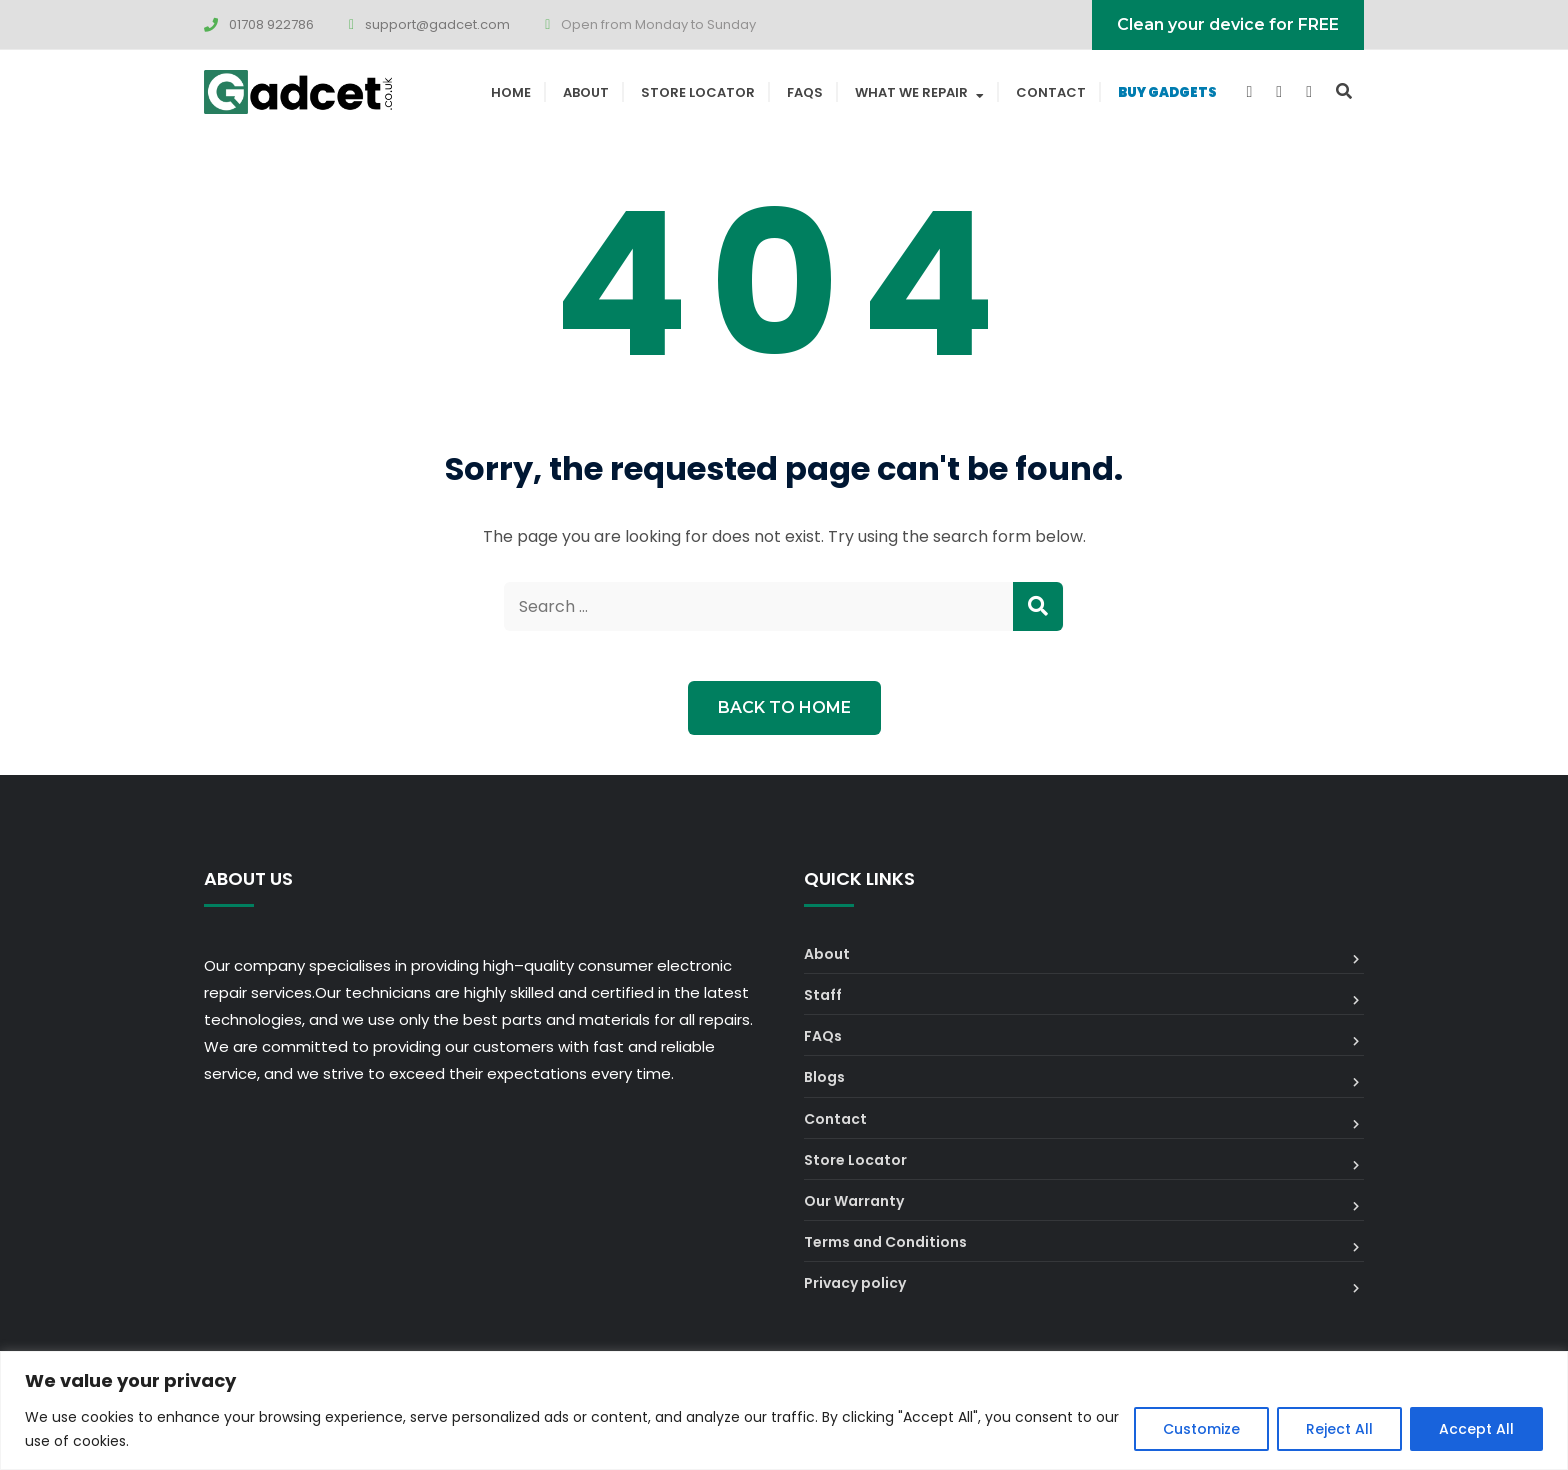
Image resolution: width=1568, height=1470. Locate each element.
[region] (784, 1410)
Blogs (824, 1077)
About (586, 92)
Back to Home (784, 707)
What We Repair (911, 92)
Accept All (1476, 1429)
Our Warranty (854, 1201)
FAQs (805, 92)
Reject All (1339, 1429)
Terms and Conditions (885, 1242)
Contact (1051, 92)
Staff (823, 995)
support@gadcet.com (437, 24)
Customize (1201, 1429)
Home (511, 92)
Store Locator (698, 92)
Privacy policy (855, 1283)
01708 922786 (271, 24)
